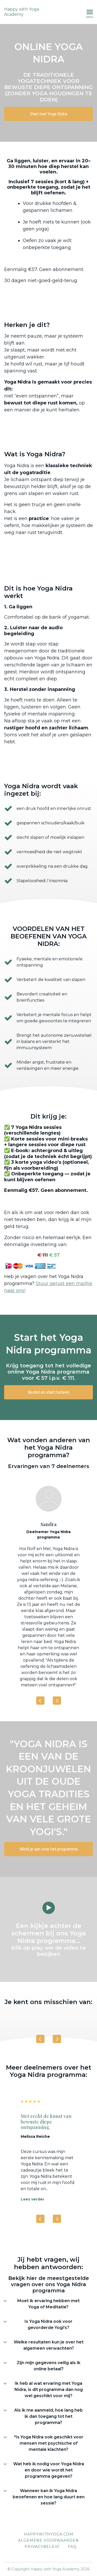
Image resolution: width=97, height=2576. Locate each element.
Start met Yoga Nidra (48, 113)
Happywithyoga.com (48, 2534)
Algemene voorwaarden (48, 2540)
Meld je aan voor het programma (49, 1849)
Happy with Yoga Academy (21, 12)
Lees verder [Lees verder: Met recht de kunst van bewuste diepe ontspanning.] (32, 2199)
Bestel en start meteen (48, 1392)
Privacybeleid (42, 2546)
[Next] (57, 1700)
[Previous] (40, 1700)
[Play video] (48, 1908)
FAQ (72, 2546)
